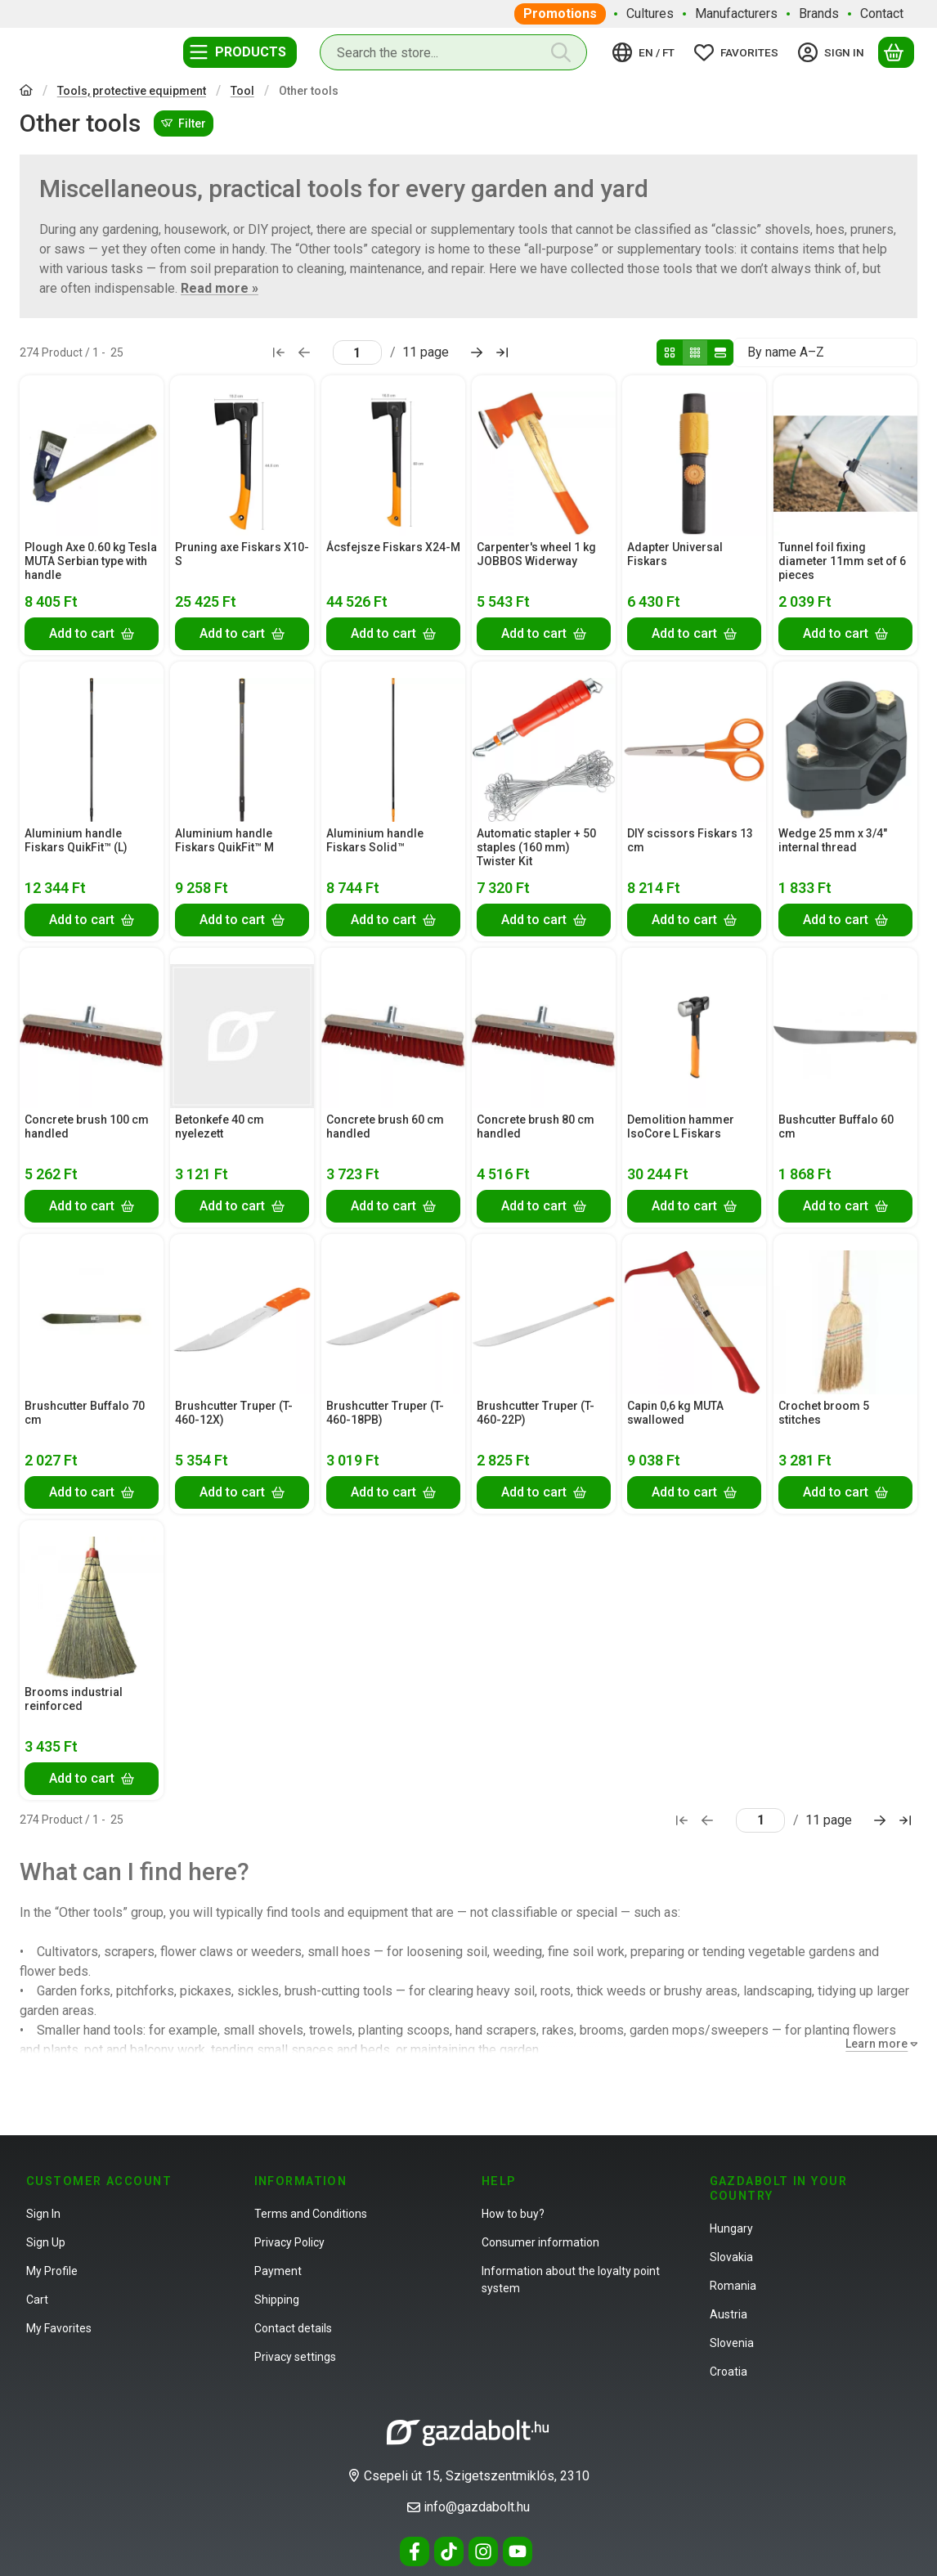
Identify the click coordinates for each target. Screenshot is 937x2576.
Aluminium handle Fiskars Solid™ (375, 840)
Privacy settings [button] (295, 2356)
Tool (242, 90)
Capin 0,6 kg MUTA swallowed (675, 1412)
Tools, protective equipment (131, 90)
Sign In (43, 2213)
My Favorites (59, 2328)
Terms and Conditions (310, 2213)
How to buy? (513, 2213)
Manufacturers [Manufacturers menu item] (736, 13)
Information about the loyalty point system (571, 2279)
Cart (37, 2299)
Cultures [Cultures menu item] (650, 13)
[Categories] (240, 52)
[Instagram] (483, 2551)
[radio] (670, 352)
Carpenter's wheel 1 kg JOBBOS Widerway (536, 554)
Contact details (293, 2328)
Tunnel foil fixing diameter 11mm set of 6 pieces (842, 561)
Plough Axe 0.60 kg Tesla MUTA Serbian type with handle (91, 561)
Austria (728, 2314)
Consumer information (540, 2242)
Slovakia (731, 2257)
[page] (357, 352)
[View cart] (896, 52)
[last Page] (502, 352)
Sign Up (45, 2242)
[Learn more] (878, 2044)
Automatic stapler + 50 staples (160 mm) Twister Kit (536, 847)
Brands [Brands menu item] (819, 13)
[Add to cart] (92, 633)
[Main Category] (26, 92)
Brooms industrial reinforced (74, 1698)
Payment (278, 2271)
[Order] (825, 352)
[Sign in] (833, 52)
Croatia (728, 2371)
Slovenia (732, 2342)
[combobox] (453, 52)
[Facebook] (414, 2551)
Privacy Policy (289, 2242)
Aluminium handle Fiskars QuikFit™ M (224, 840)
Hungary (731, 2228)
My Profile (52, 2271)
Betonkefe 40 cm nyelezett (219, 1126)
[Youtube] (517, 2551)
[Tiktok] (449, 2551)
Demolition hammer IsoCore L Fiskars (680, 1126)
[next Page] (476, 352)
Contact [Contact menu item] (881, 13)
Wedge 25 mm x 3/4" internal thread (832, 840)
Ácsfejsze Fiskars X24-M (393, 547)
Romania (733, 2285)
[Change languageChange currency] (646, 52)
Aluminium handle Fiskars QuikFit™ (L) (76, 840)
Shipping (276, 2299)
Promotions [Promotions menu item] (560, 13)
